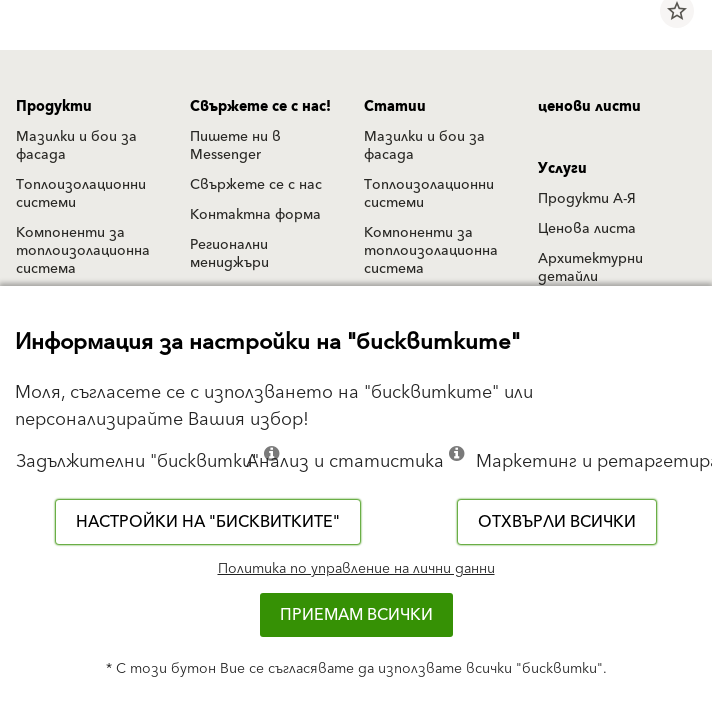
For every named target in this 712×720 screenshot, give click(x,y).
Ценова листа (587, 229)
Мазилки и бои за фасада (76, 146)
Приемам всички (356, 615)
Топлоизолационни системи (81, 194)
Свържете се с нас (256, 185)
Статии (395, 107)
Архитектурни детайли (590, 268)
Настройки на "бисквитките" (208, 522)
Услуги (562, 169)
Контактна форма (255, 215)
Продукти (54, 107)
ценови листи (589, 107)
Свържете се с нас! (260, 107)
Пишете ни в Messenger (235, 146)
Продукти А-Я (587, 199)
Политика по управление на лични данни (356, 569)
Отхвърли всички (557, 522)
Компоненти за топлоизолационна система (83, 251)
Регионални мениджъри (229, 254)
